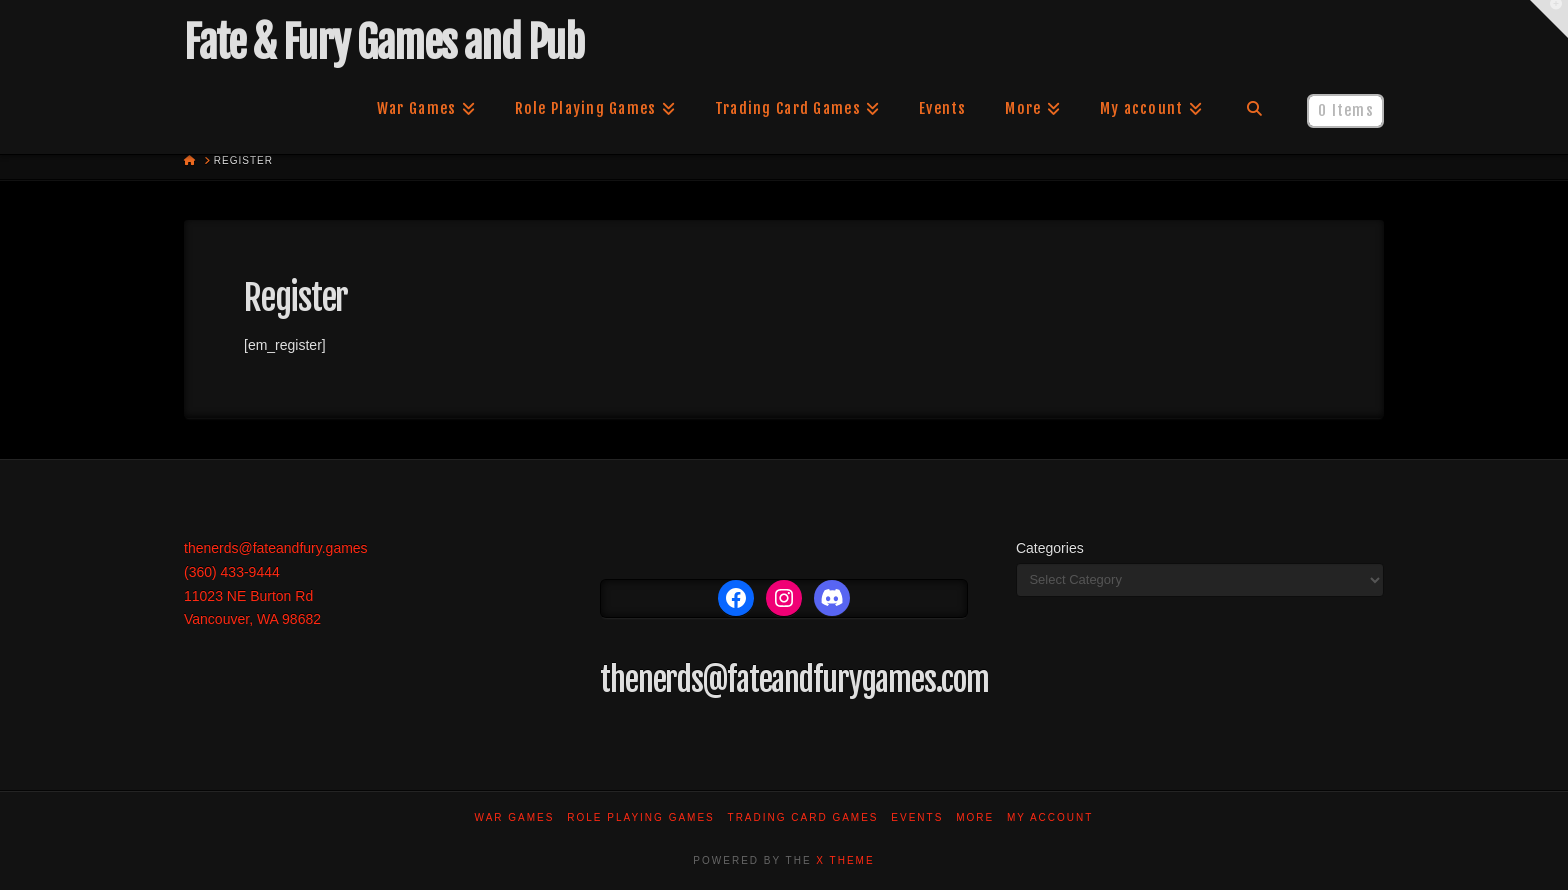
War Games (515, 817)
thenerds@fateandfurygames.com (794, 680)
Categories (1050, 548)
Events (917, 817)
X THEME (845, 860)
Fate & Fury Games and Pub (383, 43)
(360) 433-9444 (232, 572)
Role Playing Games (641, 817)
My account (1050, 817)
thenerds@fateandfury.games (276, 548)
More (975, 817)
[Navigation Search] (1254, 109)
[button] (1549, 19)
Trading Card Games (803, 817)
